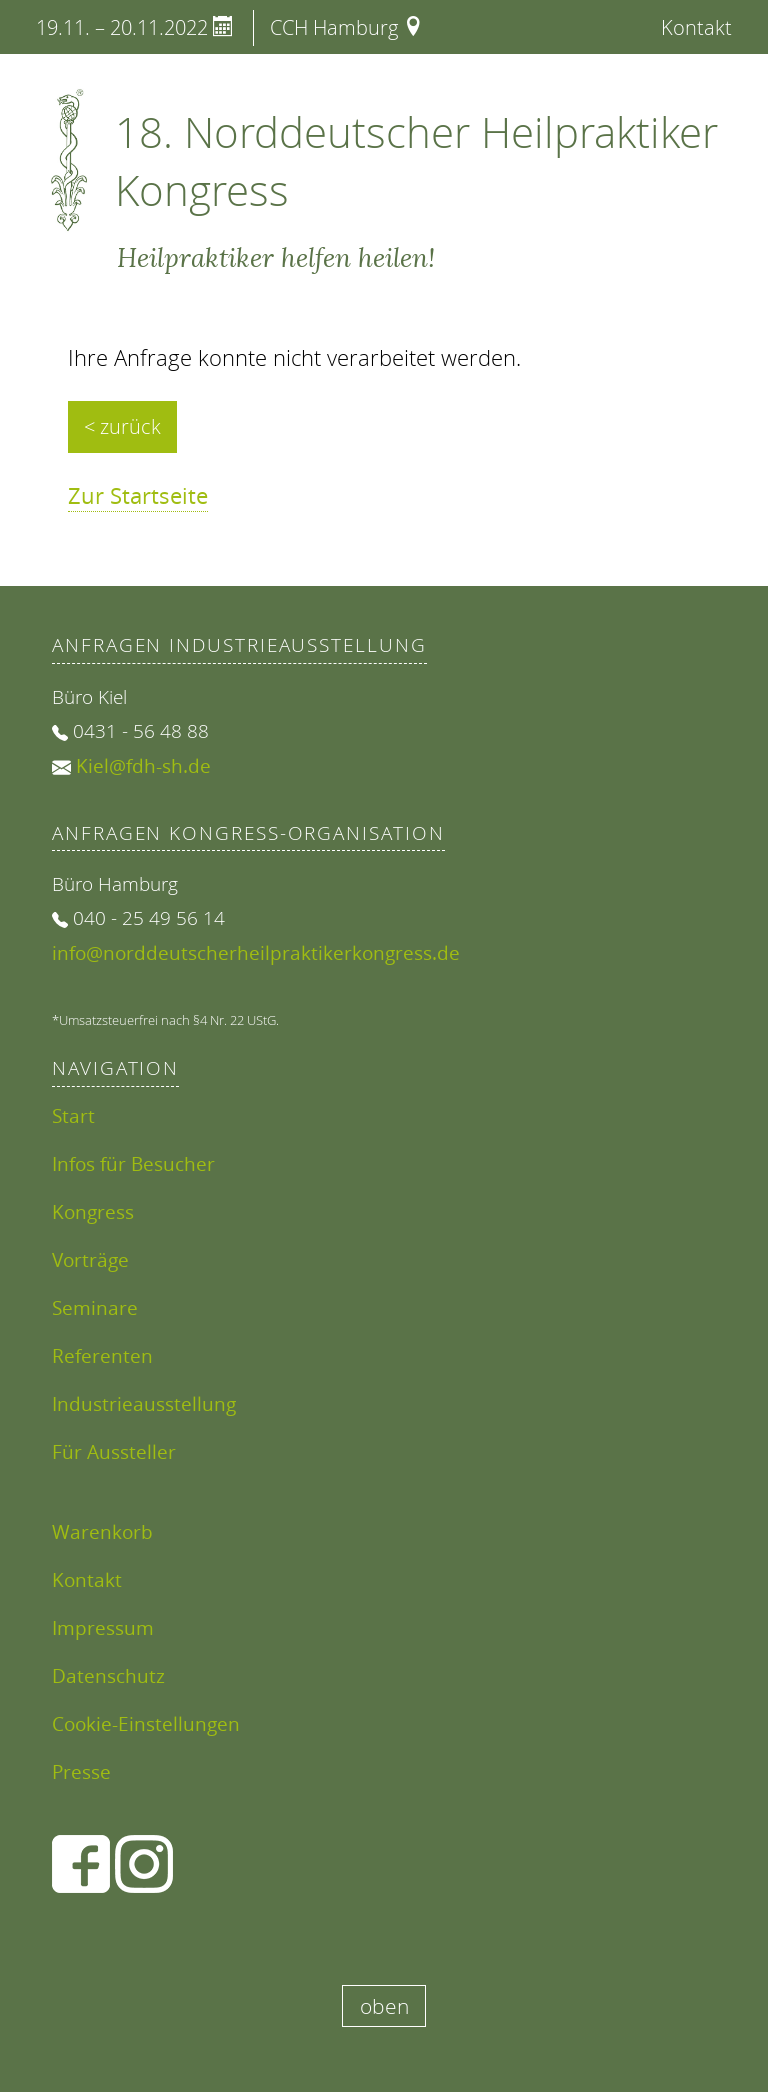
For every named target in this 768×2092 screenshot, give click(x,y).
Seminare (95, 1307)
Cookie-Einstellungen (146, 1723)
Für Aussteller (114, 1451)
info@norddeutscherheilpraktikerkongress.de (256, 952)
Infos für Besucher (133, 1163)
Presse (81, 1771)
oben (384, 2006)
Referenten (102, 1355)
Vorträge (90, 1259)
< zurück (122, 426)
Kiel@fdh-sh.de (143, 765)
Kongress (93, 1211)
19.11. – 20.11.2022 (134, 27)
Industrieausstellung (144, 1403)
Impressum (103, 1627)
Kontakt (696, 27)
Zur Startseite (138, 495)
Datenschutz (108, 1675)
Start (73, 1115)
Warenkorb (102, 1531)
